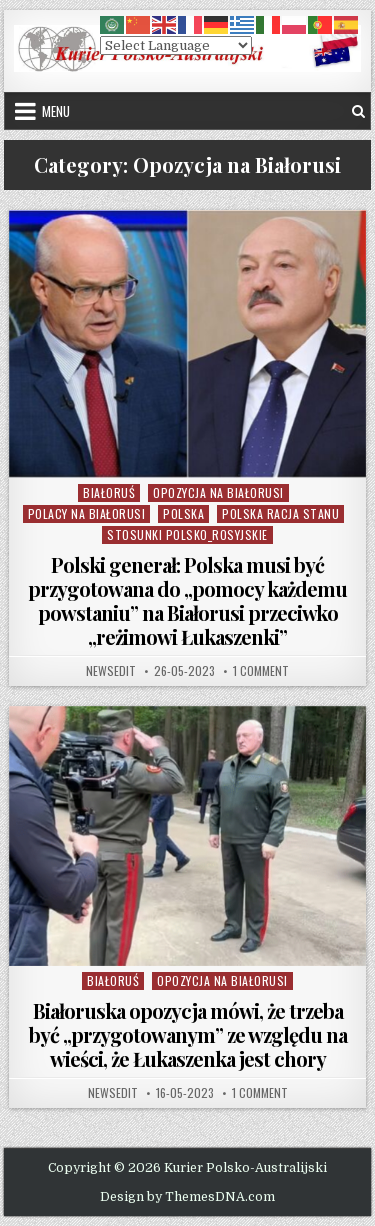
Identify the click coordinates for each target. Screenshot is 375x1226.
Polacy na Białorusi (87, 513)
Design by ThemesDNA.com (187, 1197)
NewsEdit (111, 671)
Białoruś (109, 492)
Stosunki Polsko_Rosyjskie (187, 534)
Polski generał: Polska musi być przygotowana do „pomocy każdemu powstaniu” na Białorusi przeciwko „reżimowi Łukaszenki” (187, 600)
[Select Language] (176, 45)
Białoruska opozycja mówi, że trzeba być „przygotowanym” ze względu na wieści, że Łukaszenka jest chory (188, 1034)
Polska (183, 513)
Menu (56, 111)
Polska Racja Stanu (280, 513)
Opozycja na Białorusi (218, 492)
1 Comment (261, 671)
